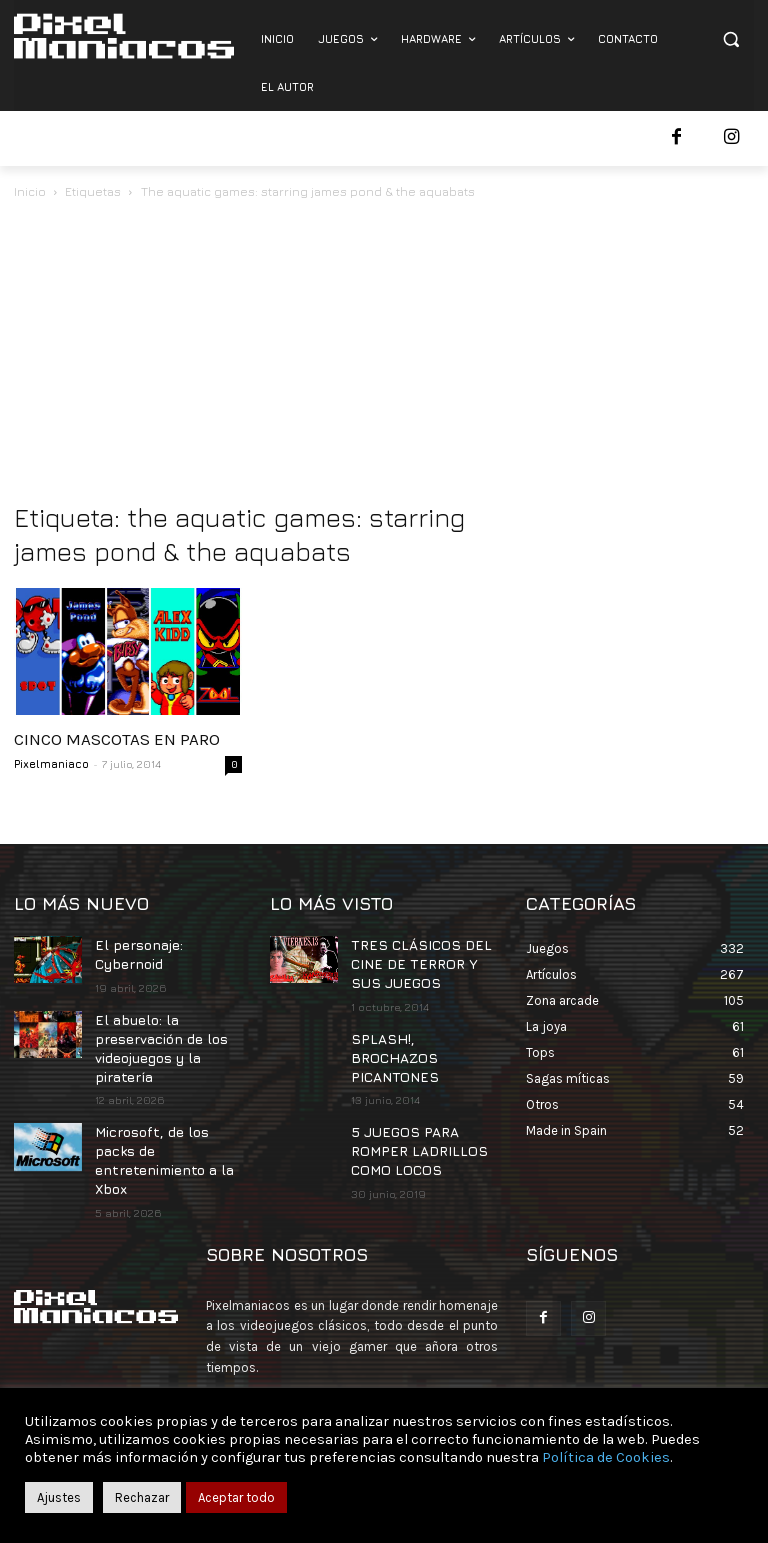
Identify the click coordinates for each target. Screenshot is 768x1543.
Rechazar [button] (142, 1497)
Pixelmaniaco (51, 763)
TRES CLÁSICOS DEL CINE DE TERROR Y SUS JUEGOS (419, 960)
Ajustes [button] (59, 1497)
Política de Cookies (606, 1457)
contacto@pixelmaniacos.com (380, 1371)
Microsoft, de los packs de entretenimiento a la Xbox (167, 1134)
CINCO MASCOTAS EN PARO (117, 739)
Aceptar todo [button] (236, 1497)
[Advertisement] (384, 353)
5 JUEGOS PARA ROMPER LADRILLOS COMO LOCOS (408, 1118)
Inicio (30, 191)
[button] (730, 39)
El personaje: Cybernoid (135, 952)
